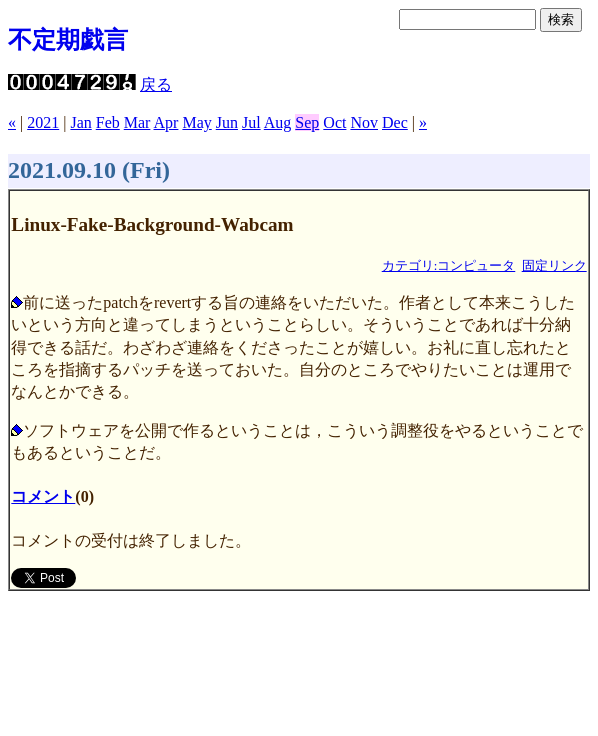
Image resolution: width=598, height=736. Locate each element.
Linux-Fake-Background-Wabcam (152, 224)
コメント (43, 496)
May (196, 122)
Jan (80, 122)
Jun (227, 122)
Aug (278, 122)
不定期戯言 (68, 40)
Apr (166, 122)
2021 (43, 122)
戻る (156, 84)
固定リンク (554, 266)
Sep (307, 122)
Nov (364, 122)
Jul (251, 122)
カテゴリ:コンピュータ (449, 266)
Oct (334, 122)
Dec (395, 122)
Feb (108, 122)
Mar (137, 122)
